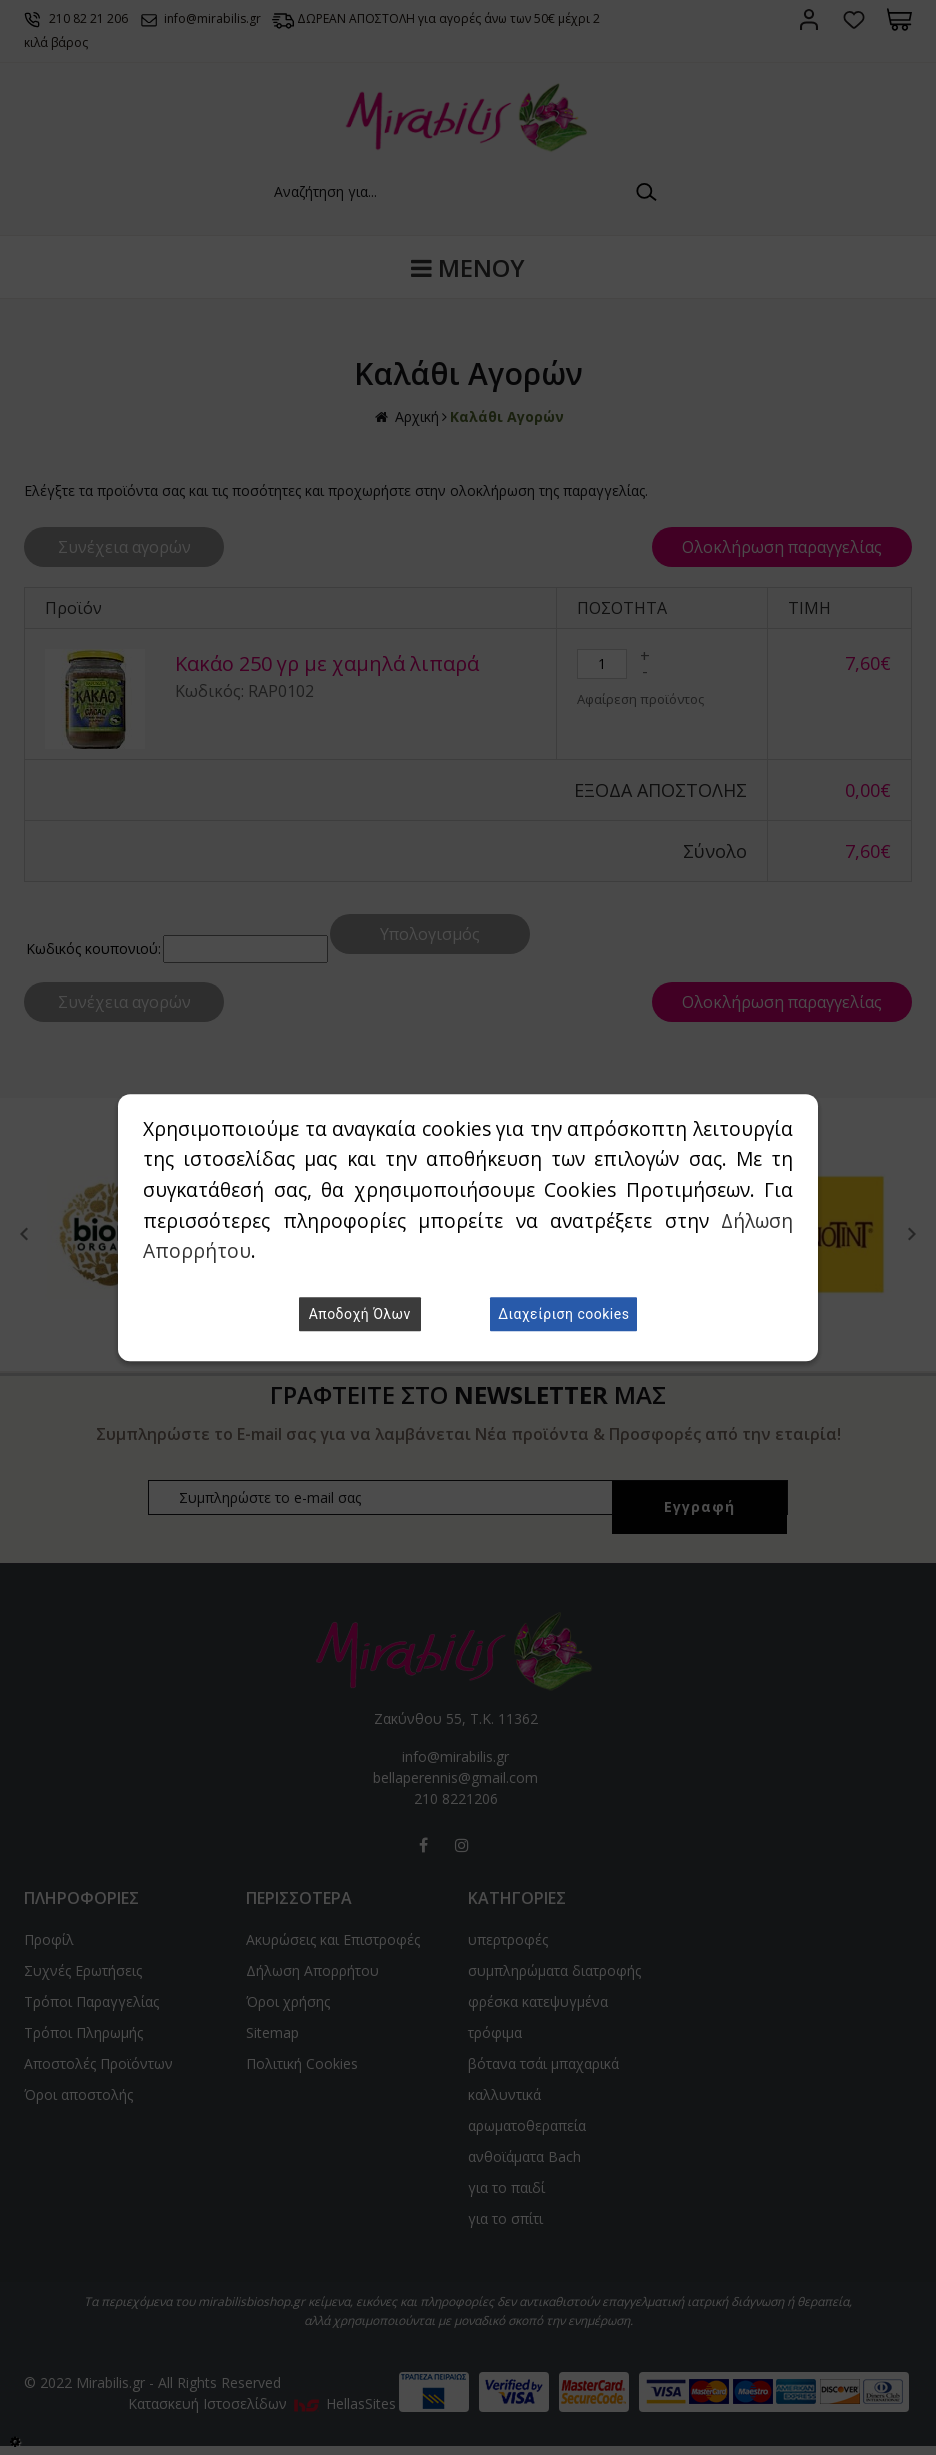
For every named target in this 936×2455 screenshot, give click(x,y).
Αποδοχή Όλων (360, 1314)
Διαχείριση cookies (563, 1314)
